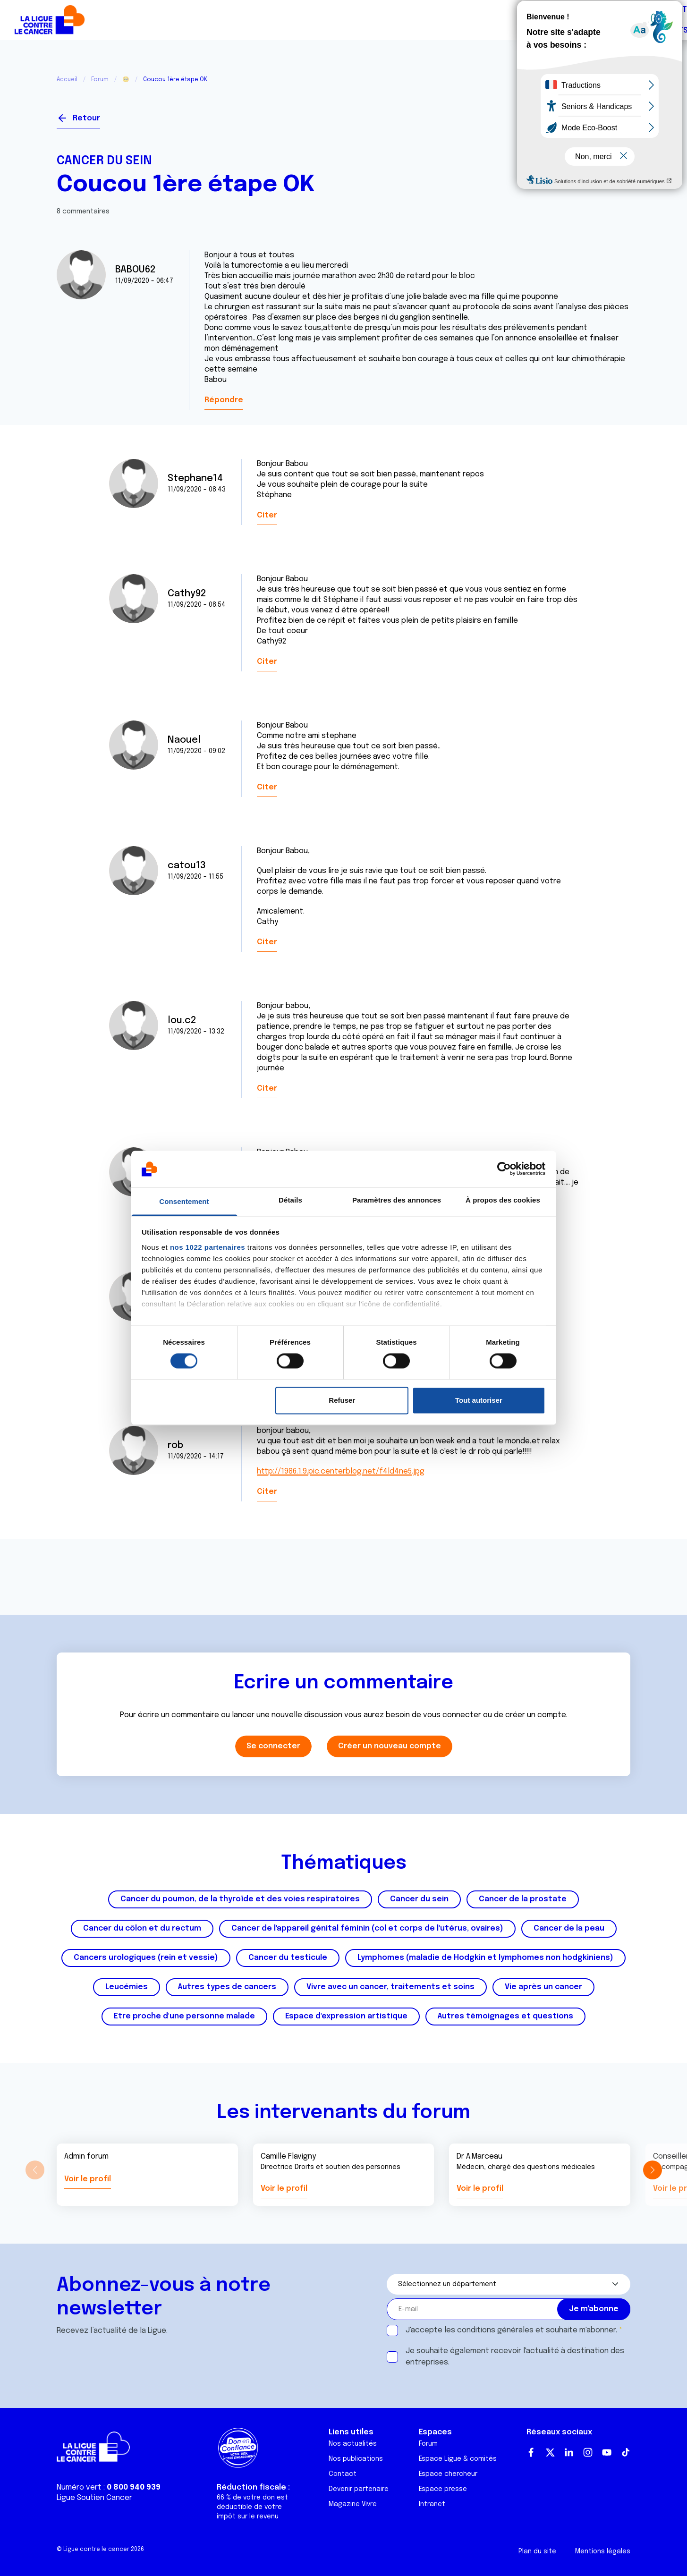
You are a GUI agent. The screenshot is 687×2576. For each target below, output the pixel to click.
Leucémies (126, 1987)
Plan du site (537, 2551)
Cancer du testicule (287, 1958)
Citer (267, 515)
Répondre (223, 400)
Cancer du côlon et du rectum (142, 1928)
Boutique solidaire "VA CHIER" (521, 20)
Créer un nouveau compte (389, 1746)
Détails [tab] (290, 1200)
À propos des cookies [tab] (503, 1200)
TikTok (625, 2452)
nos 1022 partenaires (207, 1247)
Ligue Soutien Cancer (94, 2498)
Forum (258, 20)
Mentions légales (602, 2551)
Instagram (588, 2452)
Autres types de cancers (227, 1987)
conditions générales (495, 2330)
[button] (652, 2170)
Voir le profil (87, 2179)
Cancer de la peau (569, 1928)
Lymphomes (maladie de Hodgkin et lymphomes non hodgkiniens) (485, 1958)
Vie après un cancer (543, 1987)
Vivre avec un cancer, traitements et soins (390, 1987)
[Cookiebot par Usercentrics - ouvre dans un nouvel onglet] (504, 1169)
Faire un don (640, 20)
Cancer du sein (104, 161)
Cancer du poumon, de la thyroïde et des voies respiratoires (240, 1899)
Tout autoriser (478, 1400)
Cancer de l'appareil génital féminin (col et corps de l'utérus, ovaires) (367, 1928)
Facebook (531, 2452)
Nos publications (356, 2459)
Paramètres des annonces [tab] (396, 1200)
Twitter (550, 2452)
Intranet (432, 2504)
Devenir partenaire (359, 2489)
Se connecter (596, 114)
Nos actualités (353, 2443)
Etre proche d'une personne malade (184, 2016)
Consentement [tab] (184, 1201)
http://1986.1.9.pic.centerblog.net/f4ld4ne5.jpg (340, 1471)
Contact (342, 2474)
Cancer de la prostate (523, 1899)
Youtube (606, 2452)
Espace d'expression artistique (346, 2016)
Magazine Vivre (353, 2504)
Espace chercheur (448, 2474)
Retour (86, 118)
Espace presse (443, 2489)
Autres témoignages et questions (505, 2016)
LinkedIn (569, 2452)
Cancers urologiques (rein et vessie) (146, 1958)
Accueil (67, 80)
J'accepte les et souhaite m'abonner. (511, 2330)
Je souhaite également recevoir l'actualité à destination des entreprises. (515, 2356)
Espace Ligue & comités (458, 2459)
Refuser (342, 1400)
